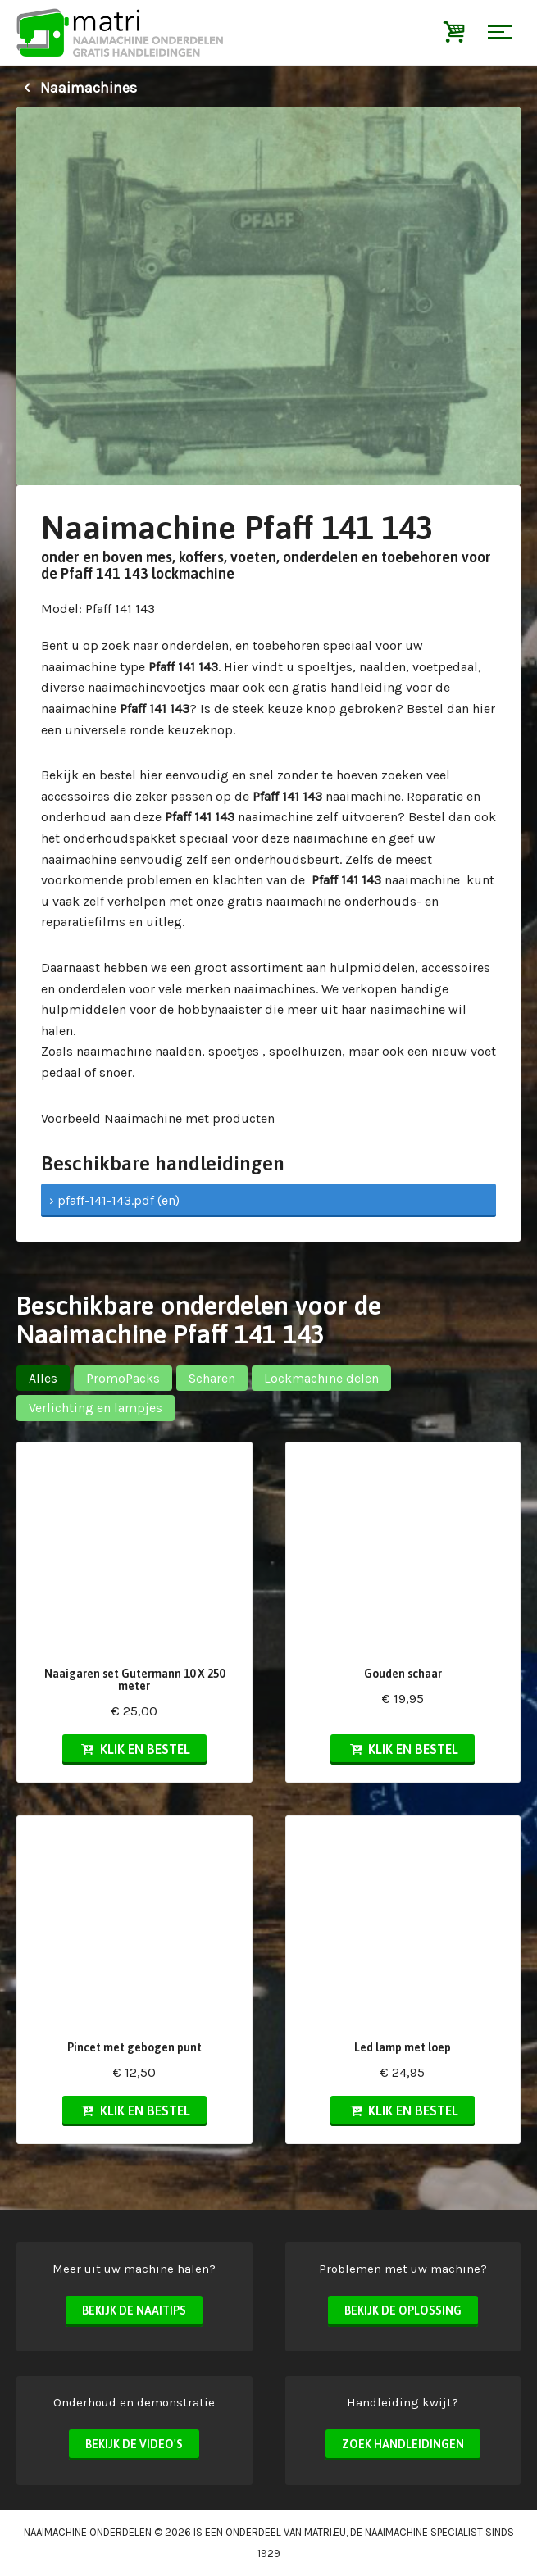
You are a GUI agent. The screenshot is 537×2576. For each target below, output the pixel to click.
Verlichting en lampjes (95, 1407)
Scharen (212, 1378)
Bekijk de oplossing (403, 2310)
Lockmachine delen (321, 1378)
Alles (43, 1378)
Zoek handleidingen (403, 2444)
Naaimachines (76, 88)
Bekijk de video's (134, 2444)
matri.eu (325, 2532)
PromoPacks (123, 1378)
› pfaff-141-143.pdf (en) (114, 1200)
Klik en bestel (134, 1749)
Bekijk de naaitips (134, 2310)
